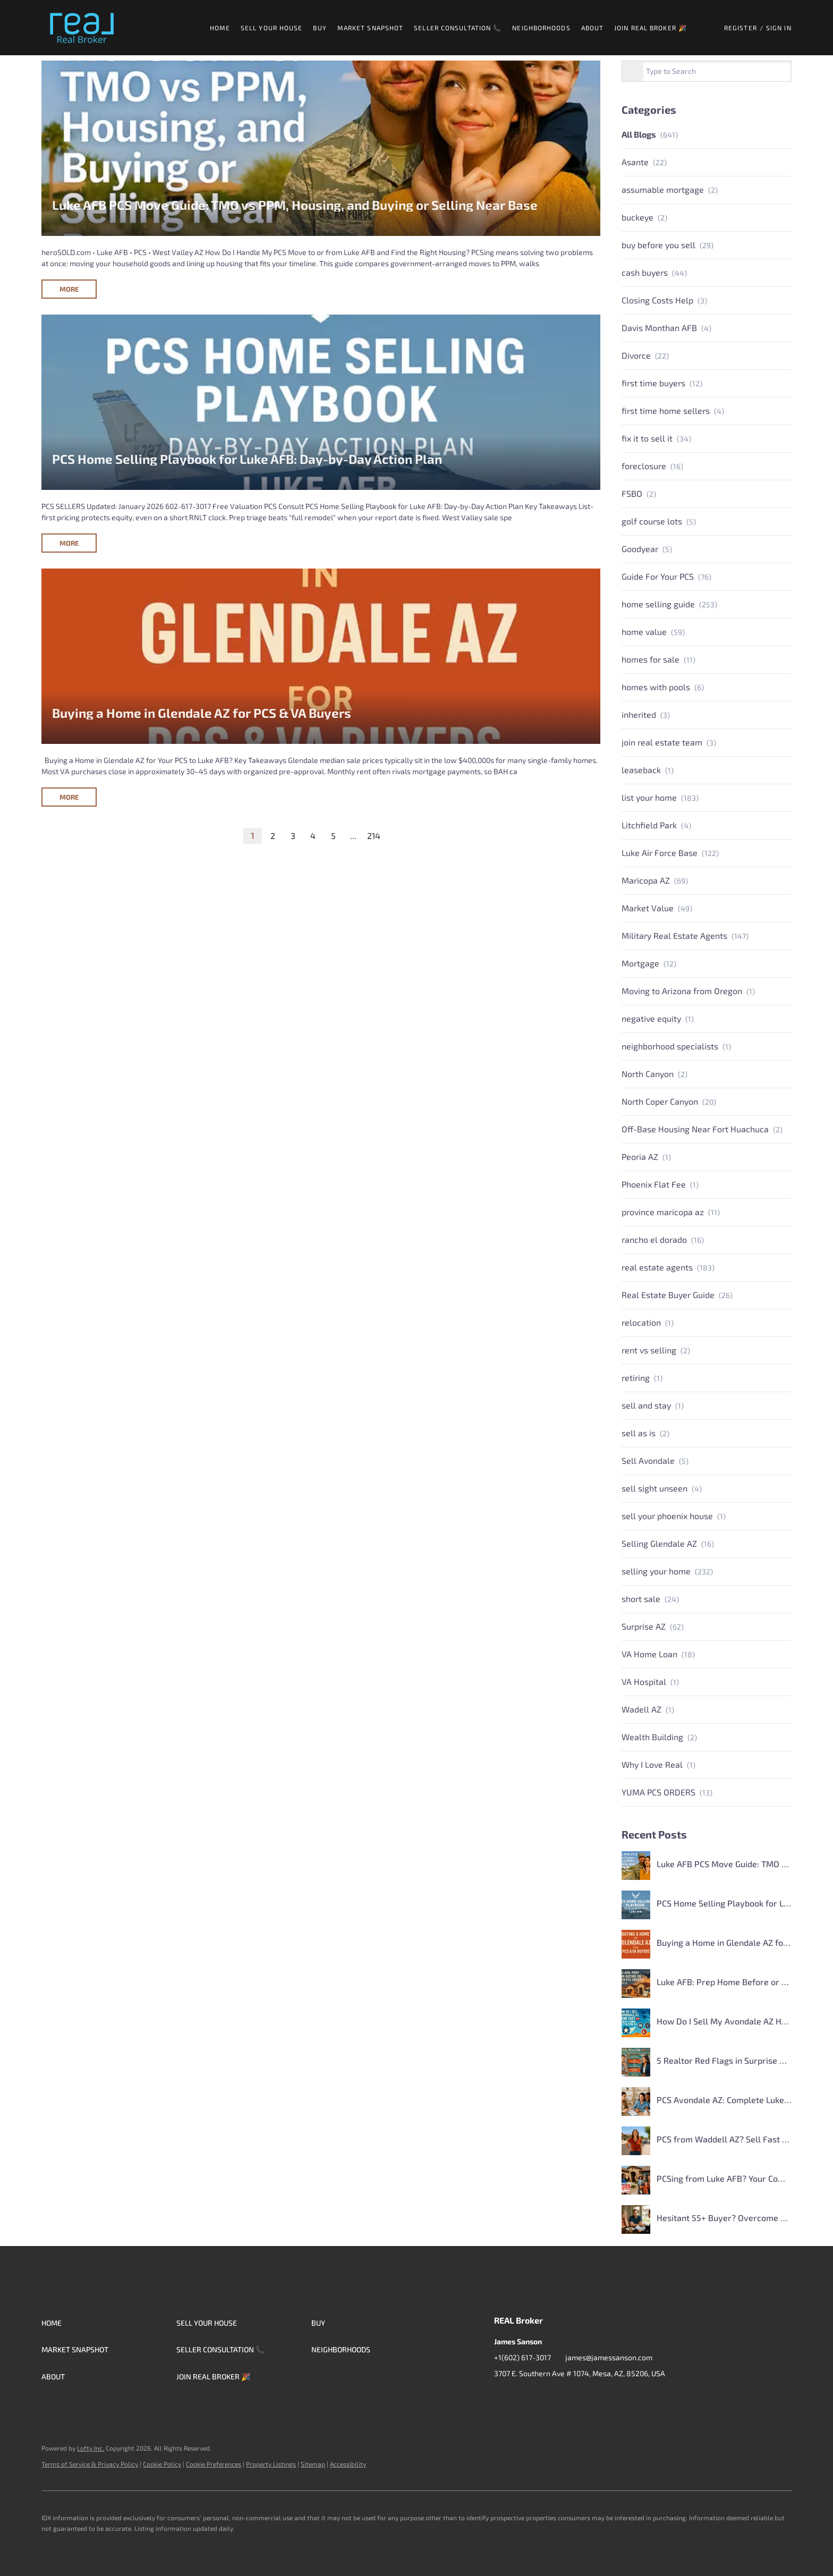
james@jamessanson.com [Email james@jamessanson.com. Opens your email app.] (608, 2357)
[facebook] (502, 2397)
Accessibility (348, 2464)
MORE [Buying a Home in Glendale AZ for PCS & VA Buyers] (69, 797)
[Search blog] (632, 71)
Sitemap (313, 2464)
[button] (81, 28)
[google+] (587, 2397)
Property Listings (271, 2464)
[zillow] (523, 2397)
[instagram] (544, 2397)
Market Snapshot (370, 27)
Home (220, 27)
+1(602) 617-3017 (522, 2357)
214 (373, 836)
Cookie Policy (162, 2464)
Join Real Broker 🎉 (650, 27)
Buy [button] (319, 27)
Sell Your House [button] (272, 27)
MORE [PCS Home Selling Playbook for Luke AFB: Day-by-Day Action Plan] (69, 543)
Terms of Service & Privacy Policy (89, 2464)
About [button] (592, 27)
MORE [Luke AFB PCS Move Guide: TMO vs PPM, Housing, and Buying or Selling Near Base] (69, 289)
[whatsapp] (608, 2397)
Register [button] (740, 27)
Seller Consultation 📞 (458, 27)
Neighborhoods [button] (541, 27)
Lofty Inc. (90, 2448)
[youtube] (566, 2397)
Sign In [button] (779, 27)
